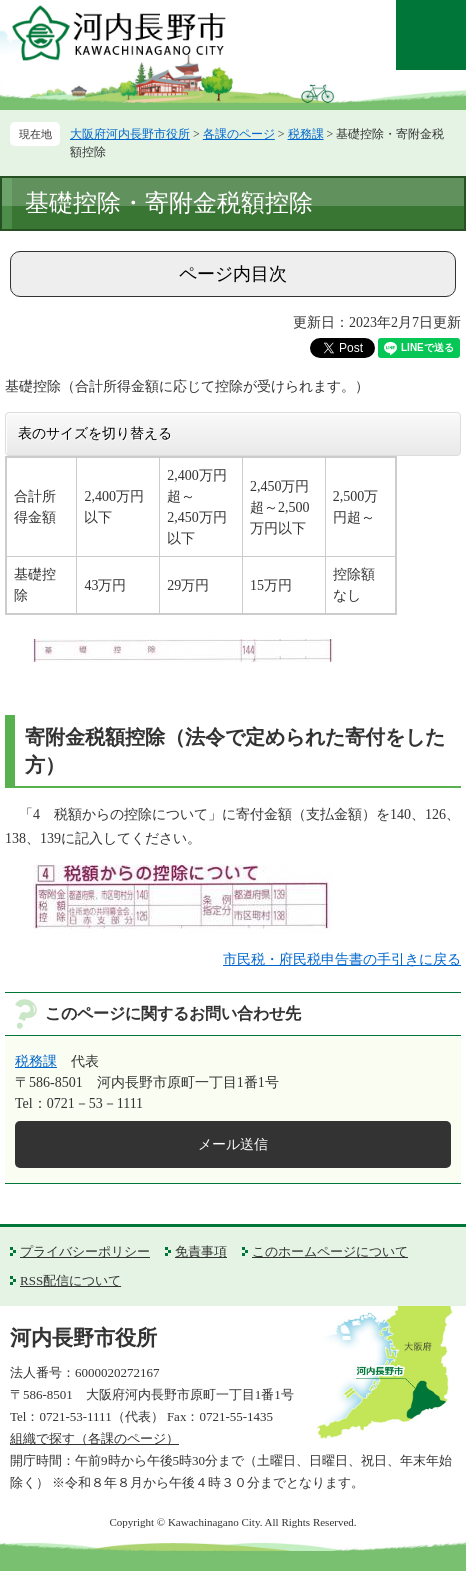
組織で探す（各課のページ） (94, 1438)
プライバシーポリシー (85, 1251)
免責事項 (201, 1251)
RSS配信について (70, 1280)
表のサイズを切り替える (95, 433)
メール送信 (233, 1144)
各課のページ (239, 134)
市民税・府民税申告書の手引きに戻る (342, 959)
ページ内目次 (233, 274)
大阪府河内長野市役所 (130, 134)
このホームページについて (330, 1251)
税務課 (306, 134)
